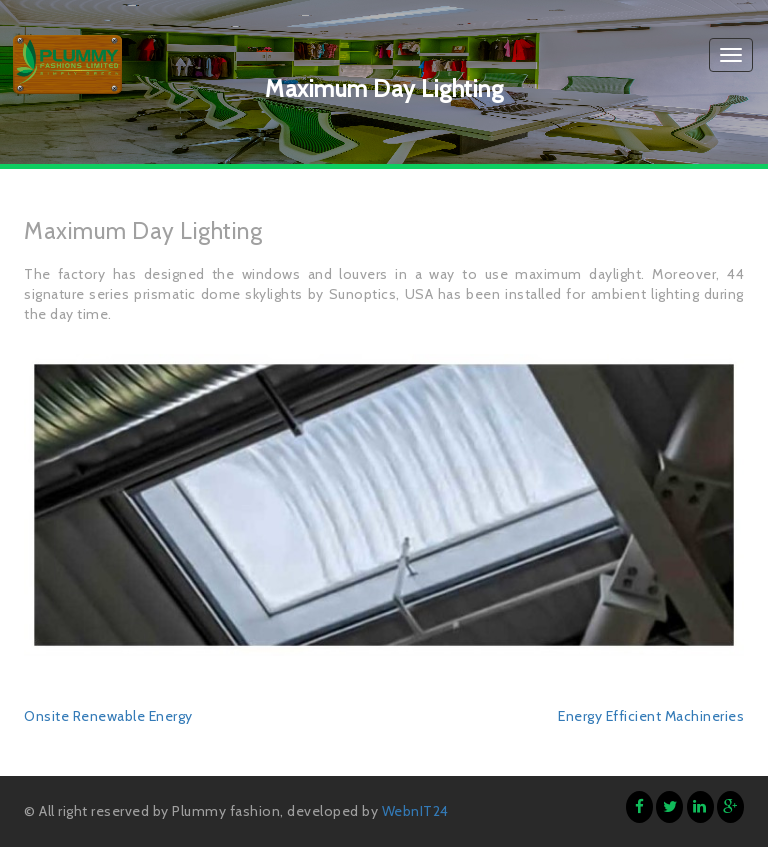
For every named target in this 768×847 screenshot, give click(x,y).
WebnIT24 (415, 811)
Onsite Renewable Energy (108, 716)
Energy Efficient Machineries (651, 716)
